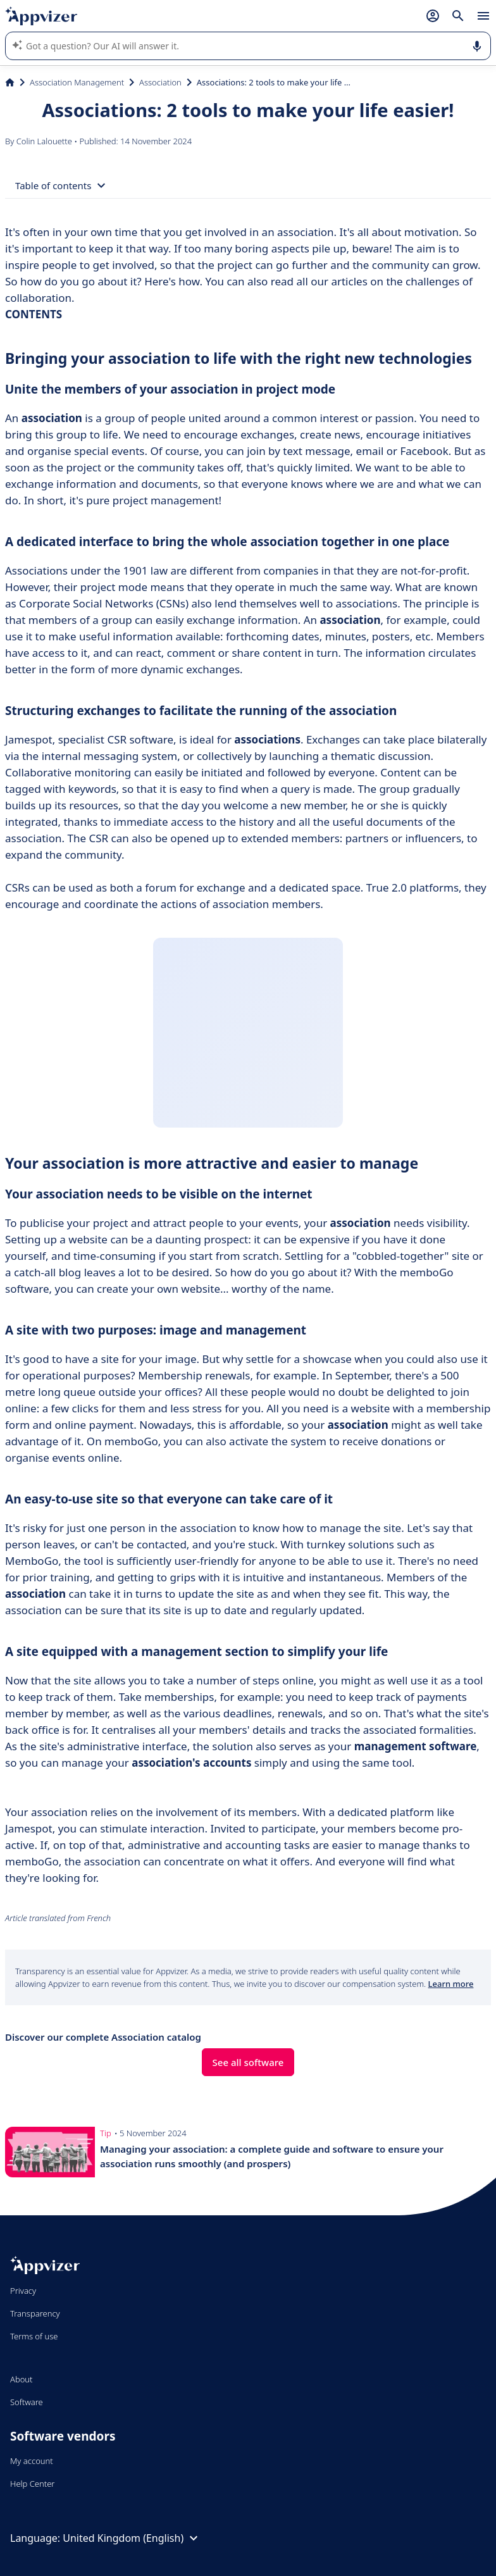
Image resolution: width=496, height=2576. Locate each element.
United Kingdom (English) (132, 2538)
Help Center (32, 2483)
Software (26, 2402)
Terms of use (34, 2336)
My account (31, 2461)
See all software (248, 2062)
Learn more (451, 1983)
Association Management (77, 82)
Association (160, 82)
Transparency (35, 2313)
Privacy (23, 2290)
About (21, 2379)
